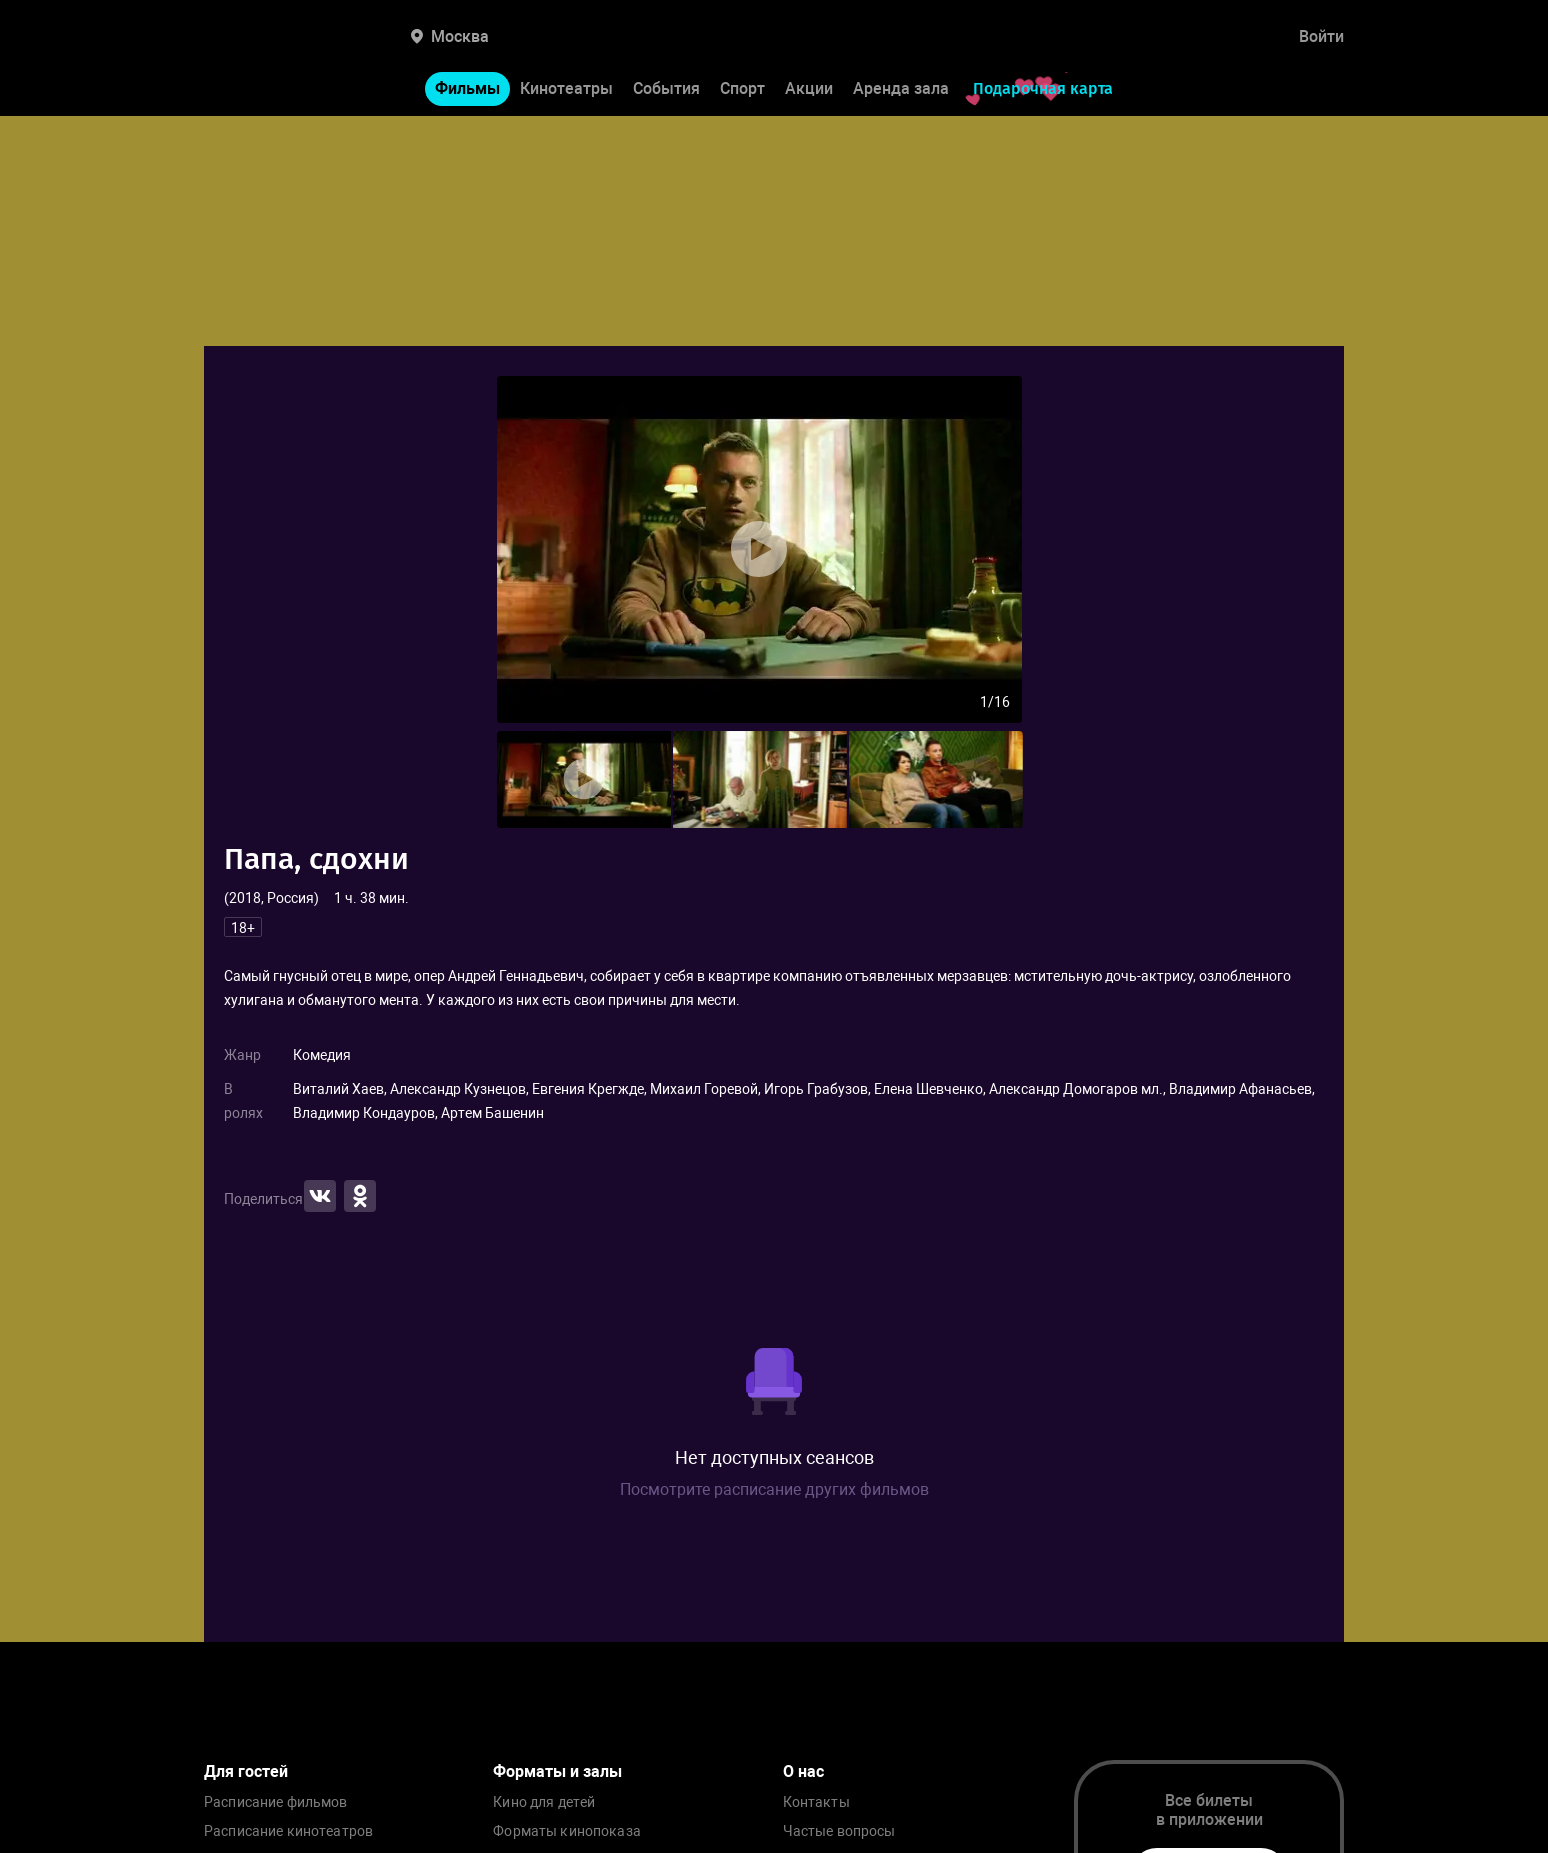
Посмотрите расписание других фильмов (774, 1489)
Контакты (816, 1802)
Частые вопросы (839, 1831)
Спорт (742, 88)
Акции (809, 88)
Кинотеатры (566, 88)
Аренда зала (901, 88)
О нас (803, 1771)
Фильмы (467, 88)
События (666, 88)
